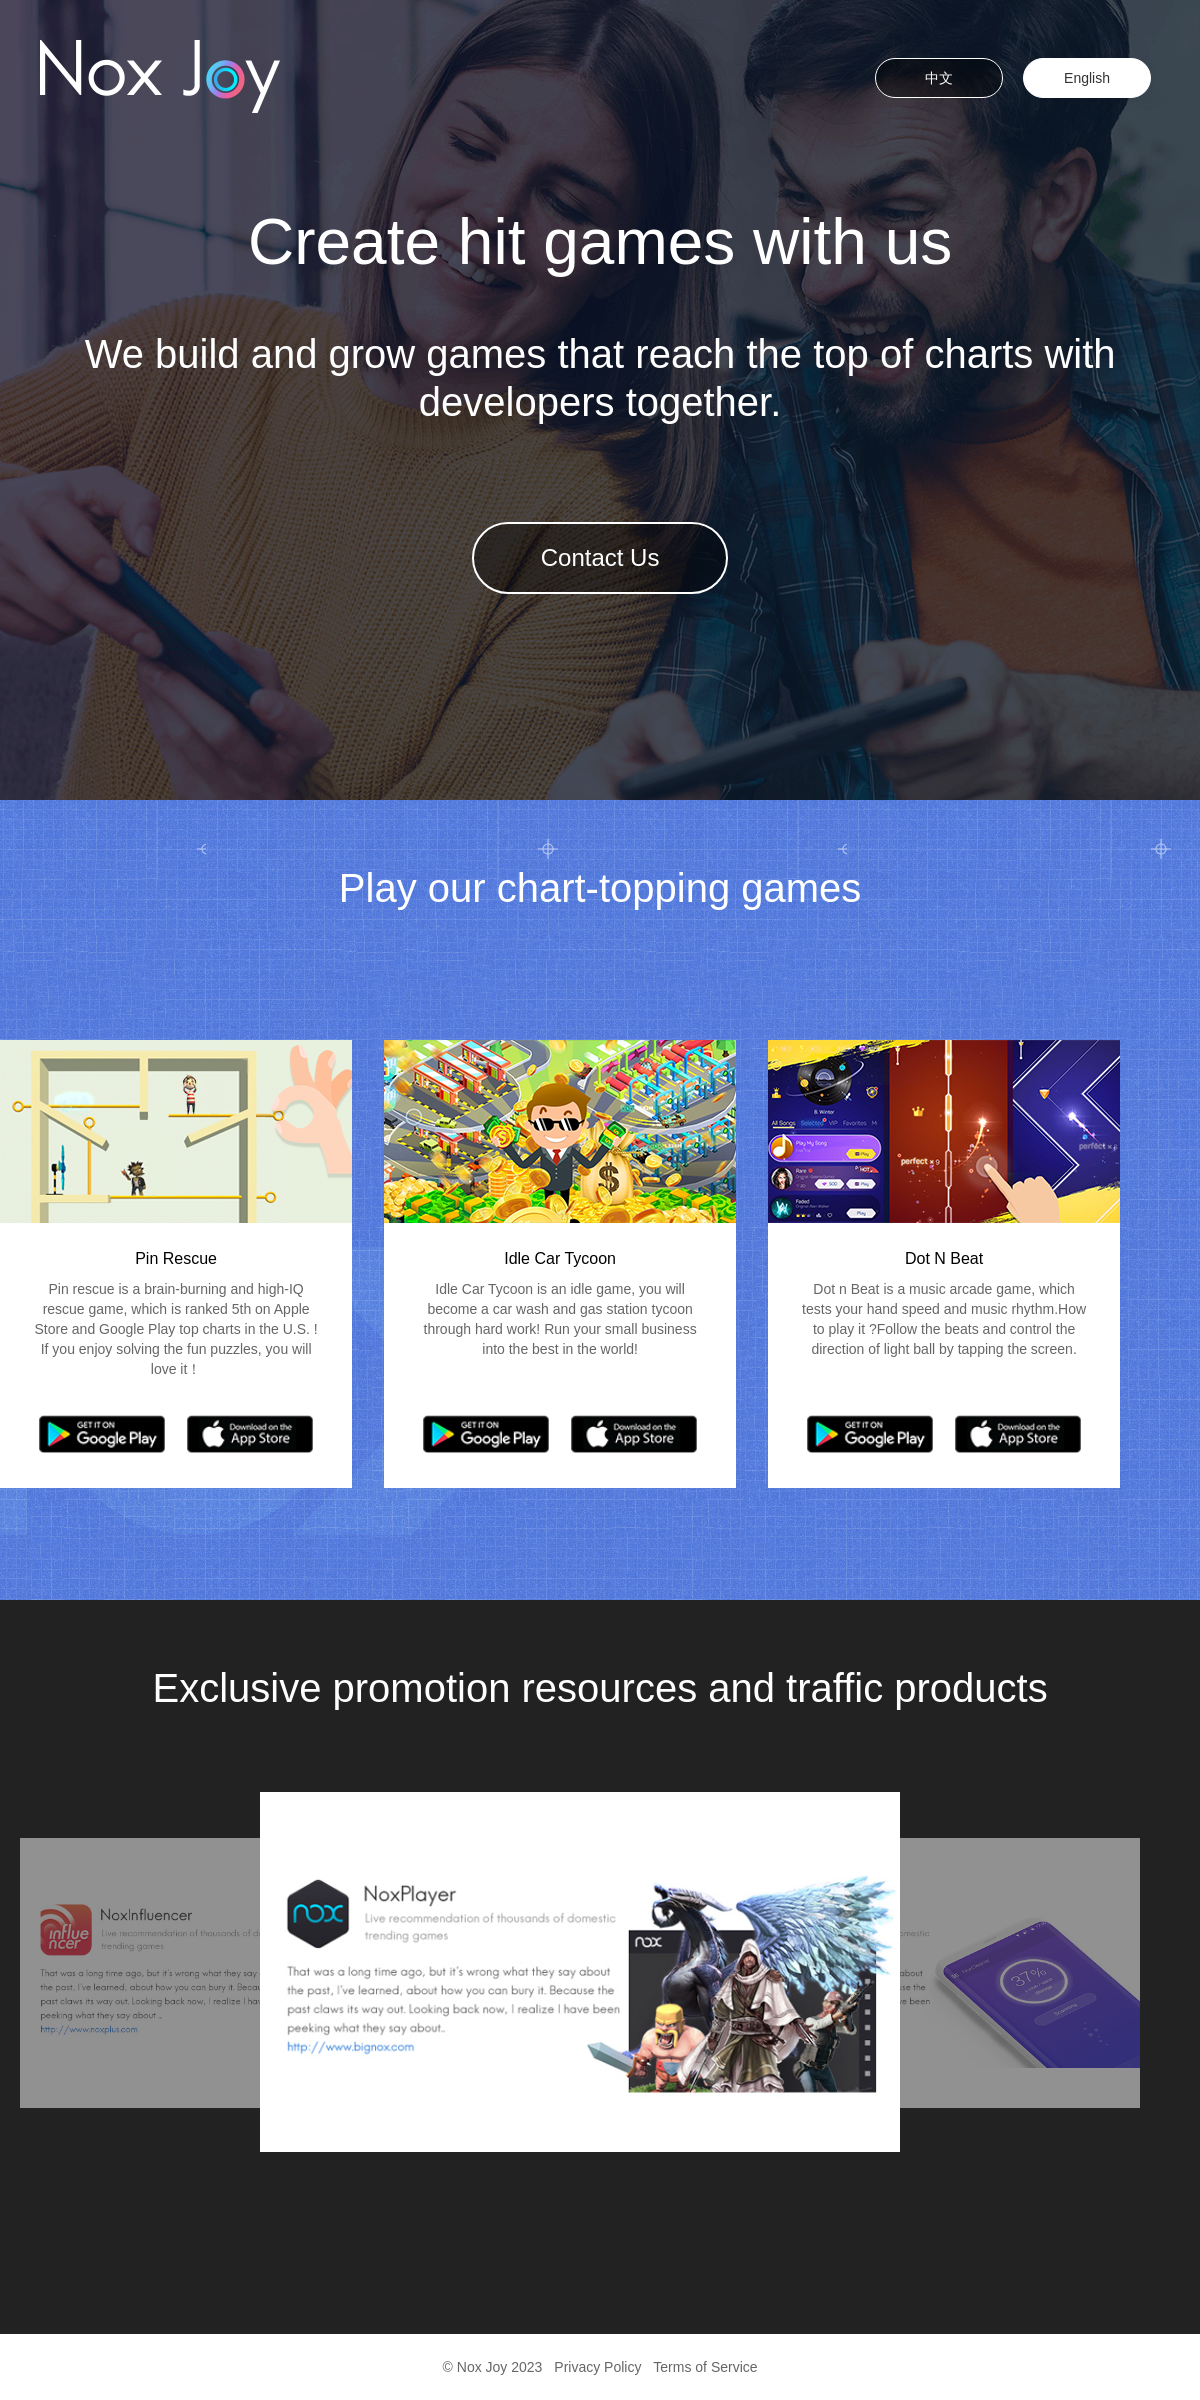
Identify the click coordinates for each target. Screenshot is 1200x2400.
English (1087, 78)
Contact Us (600, 557)
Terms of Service (705, 2367)
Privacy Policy (597, 2367)
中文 (939, 78)
